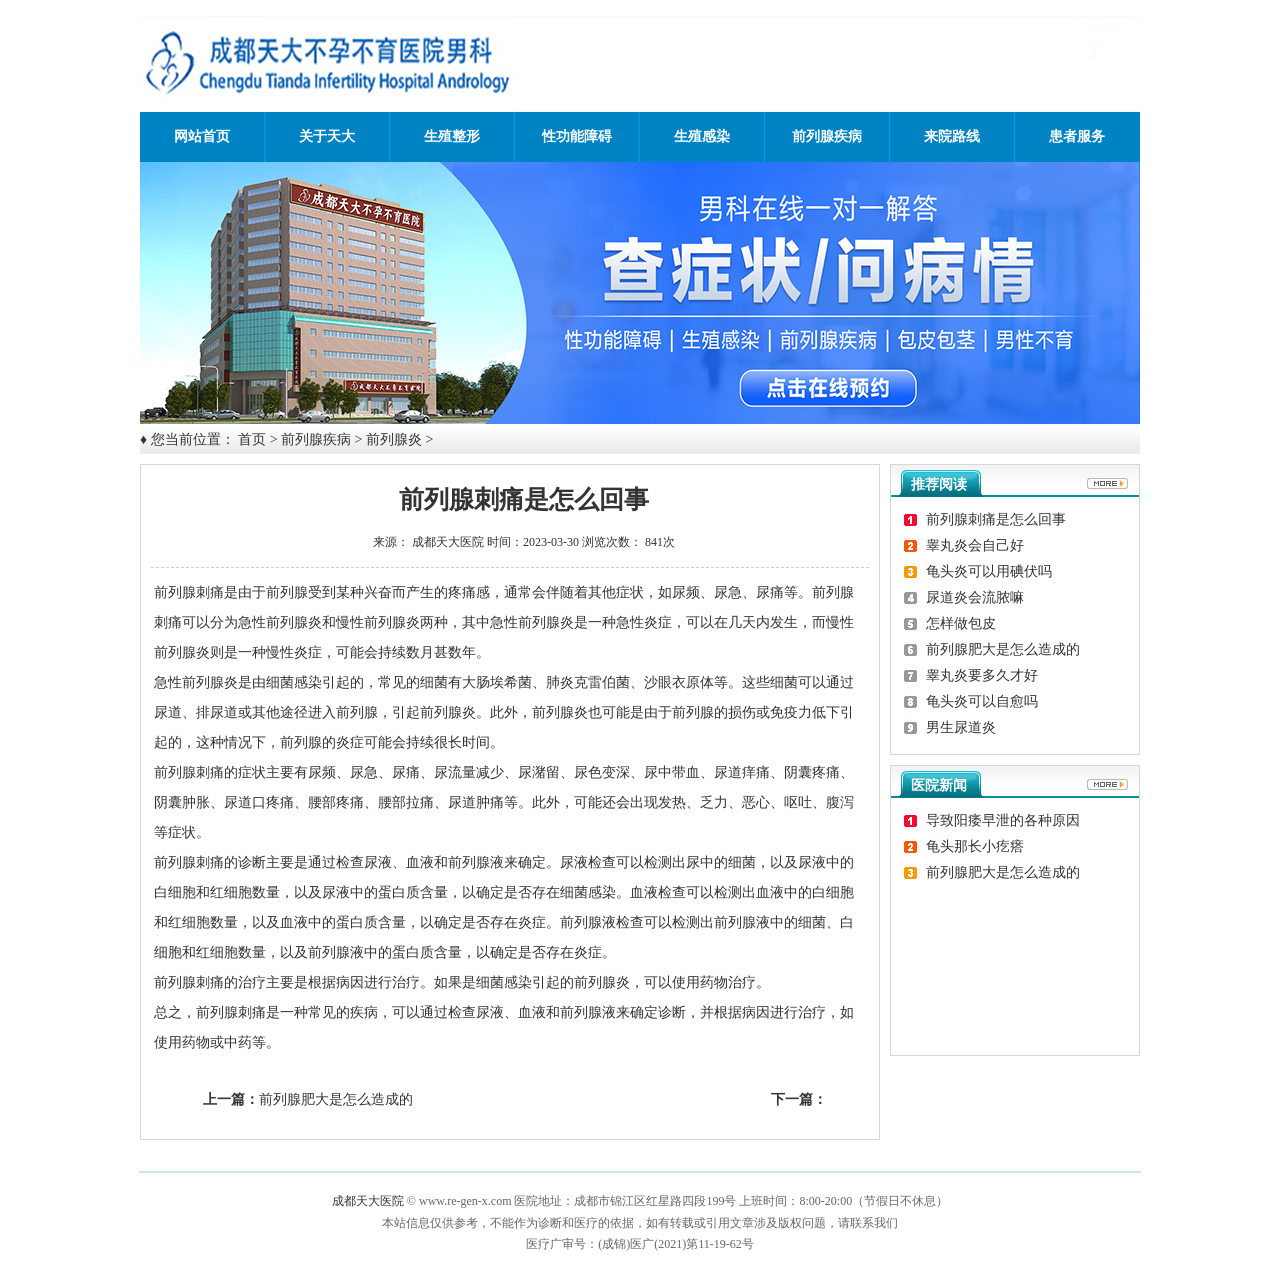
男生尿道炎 (961, 727)
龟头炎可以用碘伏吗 (989, 571)
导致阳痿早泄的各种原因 (1003, 820)
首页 (252, 439)
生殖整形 (452, 136)
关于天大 (327, 136)
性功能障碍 (577, 136)
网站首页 (202, 136)
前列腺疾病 (827, 136)
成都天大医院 (448, 542)
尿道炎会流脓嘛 (975, 597)
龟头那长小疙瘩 (975, 846)
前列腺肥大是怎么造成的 (336, 1099)
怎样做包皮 (961, 623)
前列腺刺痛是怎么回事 (996, 519)
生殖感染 (702, 136)
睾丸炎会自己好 (975, 545)
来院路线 (952, 136)
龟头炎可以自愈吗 (982, 701)
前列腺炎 (394, 439)
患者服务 (1077, 136)
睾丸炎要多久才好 (982, 675)
